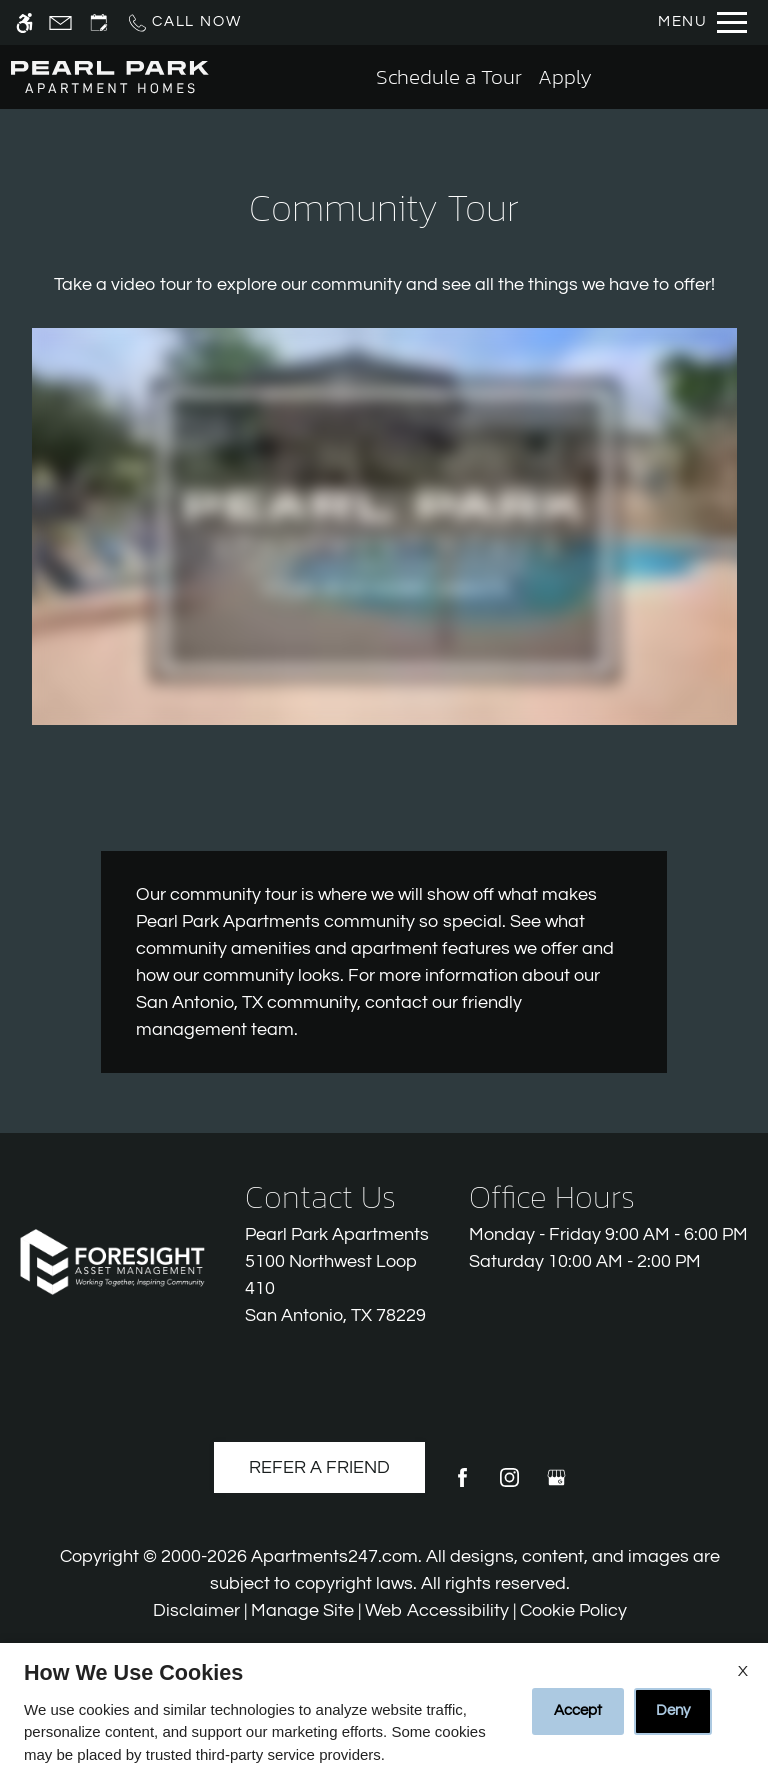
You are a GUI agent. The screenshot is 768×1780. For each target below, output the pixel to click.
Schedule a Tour (449, 76)
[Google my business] (556, 1485)
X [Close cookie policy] (743, 1671)
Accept (578, 1710)
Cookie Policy (573, 1610)
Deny (673, 1710)
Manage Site (302, 1610)
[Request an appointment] (99, 22)
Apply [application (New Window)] (565, 76)
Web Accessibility (437, 1610)
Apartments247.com (334, 1556)
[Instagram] (509, 1485)
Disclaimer (196, 1610)
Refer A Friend (319, 1467)
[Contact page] (60, 22)
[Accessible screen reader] (24, 22)
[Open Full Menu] (702, 22)
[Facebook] (462, 1485)
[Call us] (183, 22)
